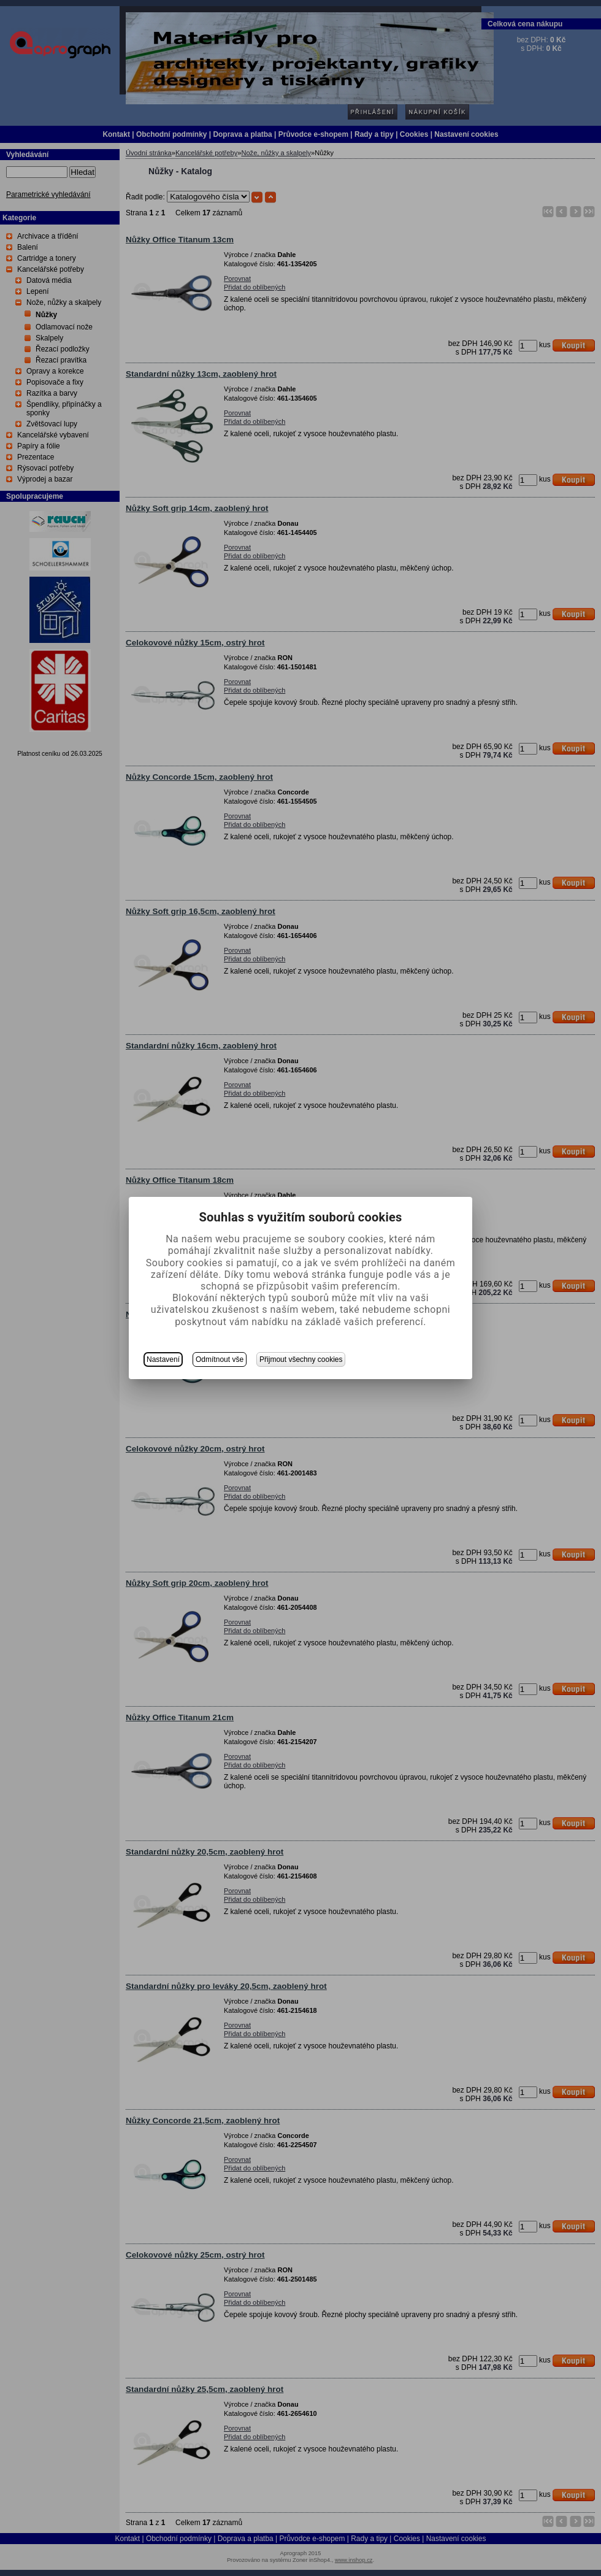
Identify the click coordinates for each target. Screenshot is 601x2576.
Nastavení (163, 1359)
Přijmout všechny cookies (300, 1359)
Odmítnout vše (219, 1359)
